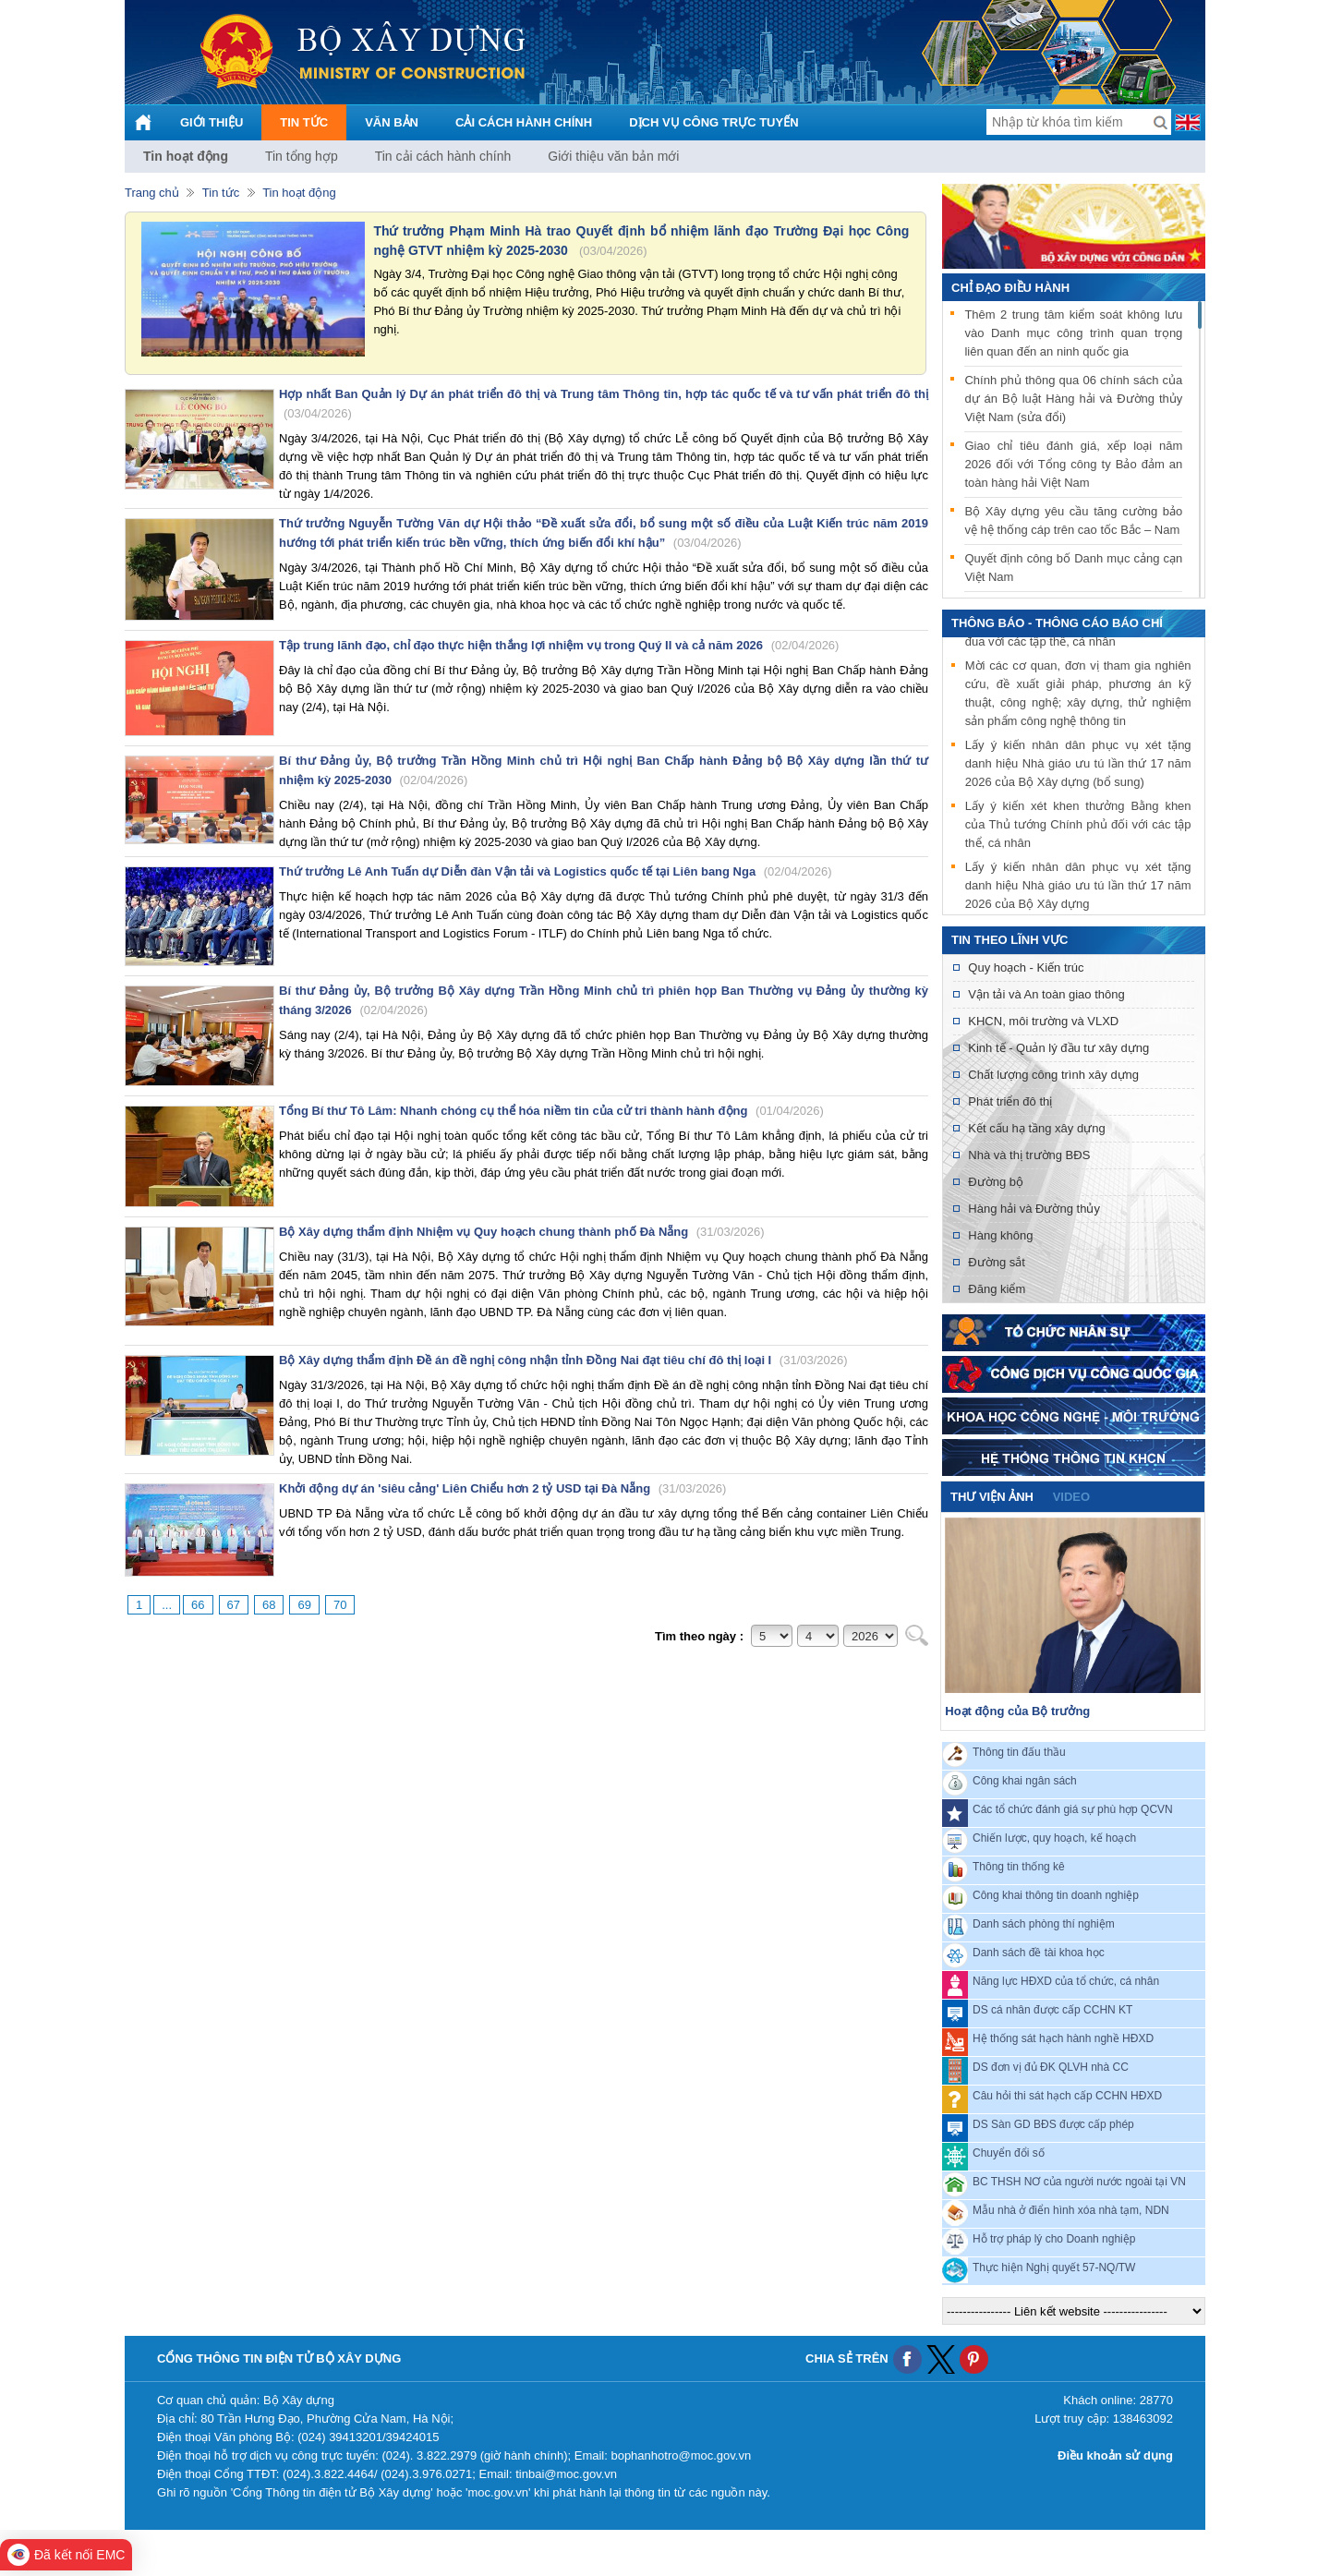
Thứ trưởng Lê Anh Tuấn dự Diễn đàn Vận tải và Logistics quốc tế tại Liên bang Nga (555, 871)
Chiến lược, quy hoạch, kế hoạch (1054, 1838)
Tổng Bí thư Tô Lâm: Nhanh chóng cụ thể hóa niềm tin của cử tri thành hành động (551, 1111)
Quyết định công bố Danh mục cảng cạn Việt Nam (1073, 567)
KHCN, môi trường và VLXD (1043, 1021)
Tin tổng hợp (301, 156)
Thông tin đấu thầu (1019, 1752)
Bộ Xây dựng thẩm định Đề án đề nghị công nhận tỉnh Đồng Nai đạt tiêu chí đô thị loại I (563, 1360)
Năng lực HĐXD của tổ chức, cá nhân (1066, 1981)
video (1071, 1497)
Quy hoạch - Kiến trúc (1025, 967)
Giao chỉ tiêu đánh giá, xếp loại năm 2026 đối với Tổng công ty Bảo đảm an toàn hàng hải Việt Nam (1073, 464)
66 (197, 1605)
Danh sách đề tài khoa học (1039, 1952)
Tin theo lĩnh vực (1009, 940)
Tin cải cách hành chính (443, 156)
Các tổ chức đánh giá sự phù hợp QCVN (1073, 1809)
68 (268, 1605)
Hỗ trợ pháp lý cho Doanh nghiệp (1054, 2238)
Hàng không (1000, 1235)
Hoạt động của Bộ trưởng (1017, 1711)
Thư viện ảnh (992, 1497)
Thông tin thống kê (1019, 1866)
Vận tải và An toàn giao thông (1046, 994)
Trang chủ (152, 193)
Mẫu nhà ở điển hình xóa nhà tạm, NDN (1071, 2210)
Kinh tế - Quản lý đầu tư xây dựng (1058, 1048)
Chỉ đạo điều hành (1010, 288)
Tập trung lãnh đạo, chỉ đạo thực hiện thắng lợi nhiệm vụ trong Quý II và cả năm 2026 (559, 645)
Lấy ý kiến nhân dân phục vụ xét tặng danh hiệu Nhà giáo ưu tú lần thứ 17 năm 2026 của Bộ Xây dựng (1078, 888)
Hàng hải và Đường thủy (1034, 1208)
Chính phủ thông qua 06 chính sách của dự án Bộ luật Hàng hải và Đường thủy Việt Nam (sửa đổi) (1073, 398)
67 (233, 1605)
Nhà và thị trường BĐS (1029, 1155)
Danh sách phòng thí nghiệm (1044, 1923)
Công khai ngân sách (1025, 1780)
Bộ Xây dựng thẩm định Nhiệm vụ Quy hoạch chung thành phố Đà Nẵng (522, 1232)
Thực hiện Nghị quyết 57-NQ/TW (1054, 2267)
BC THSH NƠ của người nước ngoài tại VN (1079, 2181)
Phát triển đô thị (1010, 1101)
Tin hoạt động (185, 156)
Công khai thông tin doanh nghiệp (1056, 1895)
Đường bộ (995, 1182)
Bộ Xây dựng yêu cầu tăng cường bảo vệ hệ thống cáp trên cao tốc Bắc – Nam (1073, 520)
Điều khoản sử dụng (1115, 2455)
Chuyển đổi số (1009, 2153)
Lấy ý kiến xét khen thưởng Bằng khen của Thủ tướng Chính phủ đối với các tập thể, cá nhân (1078, 827)
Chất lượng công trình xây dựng (1053, 1075)
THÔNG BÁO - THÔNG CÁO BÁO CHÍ (1057, 623)
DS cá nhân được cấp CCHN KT (1052, 2009)
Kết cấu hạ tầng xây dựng (1036, 1128)
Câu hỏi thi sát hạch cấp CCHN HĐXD (1067, 2095)
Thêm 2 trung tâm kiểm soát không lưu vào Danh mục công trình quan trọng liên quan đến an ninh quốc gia (1073, 333)
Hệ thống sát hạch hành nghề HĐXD (1063, 2038)
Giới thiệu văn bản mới (613, 156)
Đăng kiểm (996, 1289)
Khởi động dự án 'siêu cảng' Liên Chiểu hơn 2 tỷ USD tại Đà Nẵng (502, 1488)
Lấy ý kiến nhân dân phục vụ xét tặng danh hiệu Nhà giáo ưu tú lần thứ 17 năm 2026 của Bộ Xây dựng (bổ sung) (1078, 766)
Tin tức (220, 193)
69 (303, 1605)
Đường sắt (996, 1262)
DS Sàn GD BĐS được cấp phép (1053, 2124)
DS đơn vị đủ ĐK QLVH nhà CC (1051, 2067)
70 (339, 1605)
